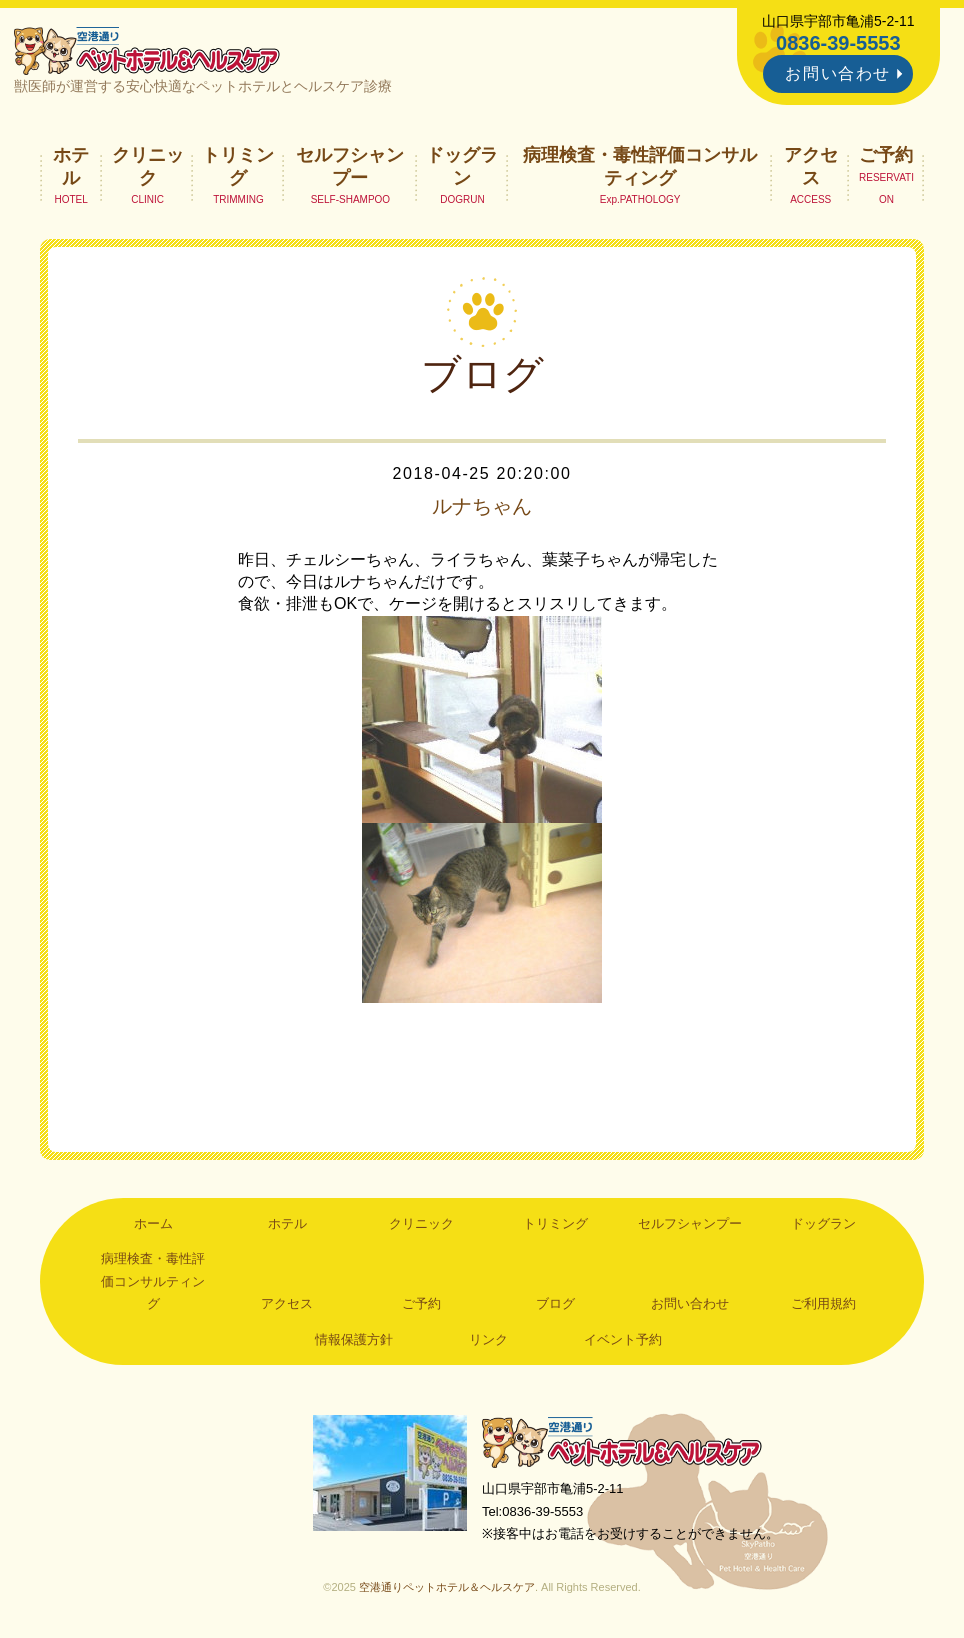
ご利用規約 (823, 1303)
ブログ (555, 1303)
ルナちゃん (482, 506)
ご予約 (886, 155)
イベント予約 (623, 1339)
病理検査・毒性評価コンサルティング (640, 166)
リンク (488, 1339)
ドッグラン (462, 166)
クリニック (148, 166)
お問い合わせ (838, 73)
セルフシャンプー (350, 166)
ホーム (153, 1223)
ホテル (71, 166)
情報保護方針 (354, 1339)
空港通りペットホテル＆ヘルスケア (622, 1441)
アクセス (811, 166)
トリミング (238, 166)
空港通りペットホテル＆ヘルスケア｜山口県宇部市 (147, 50)
